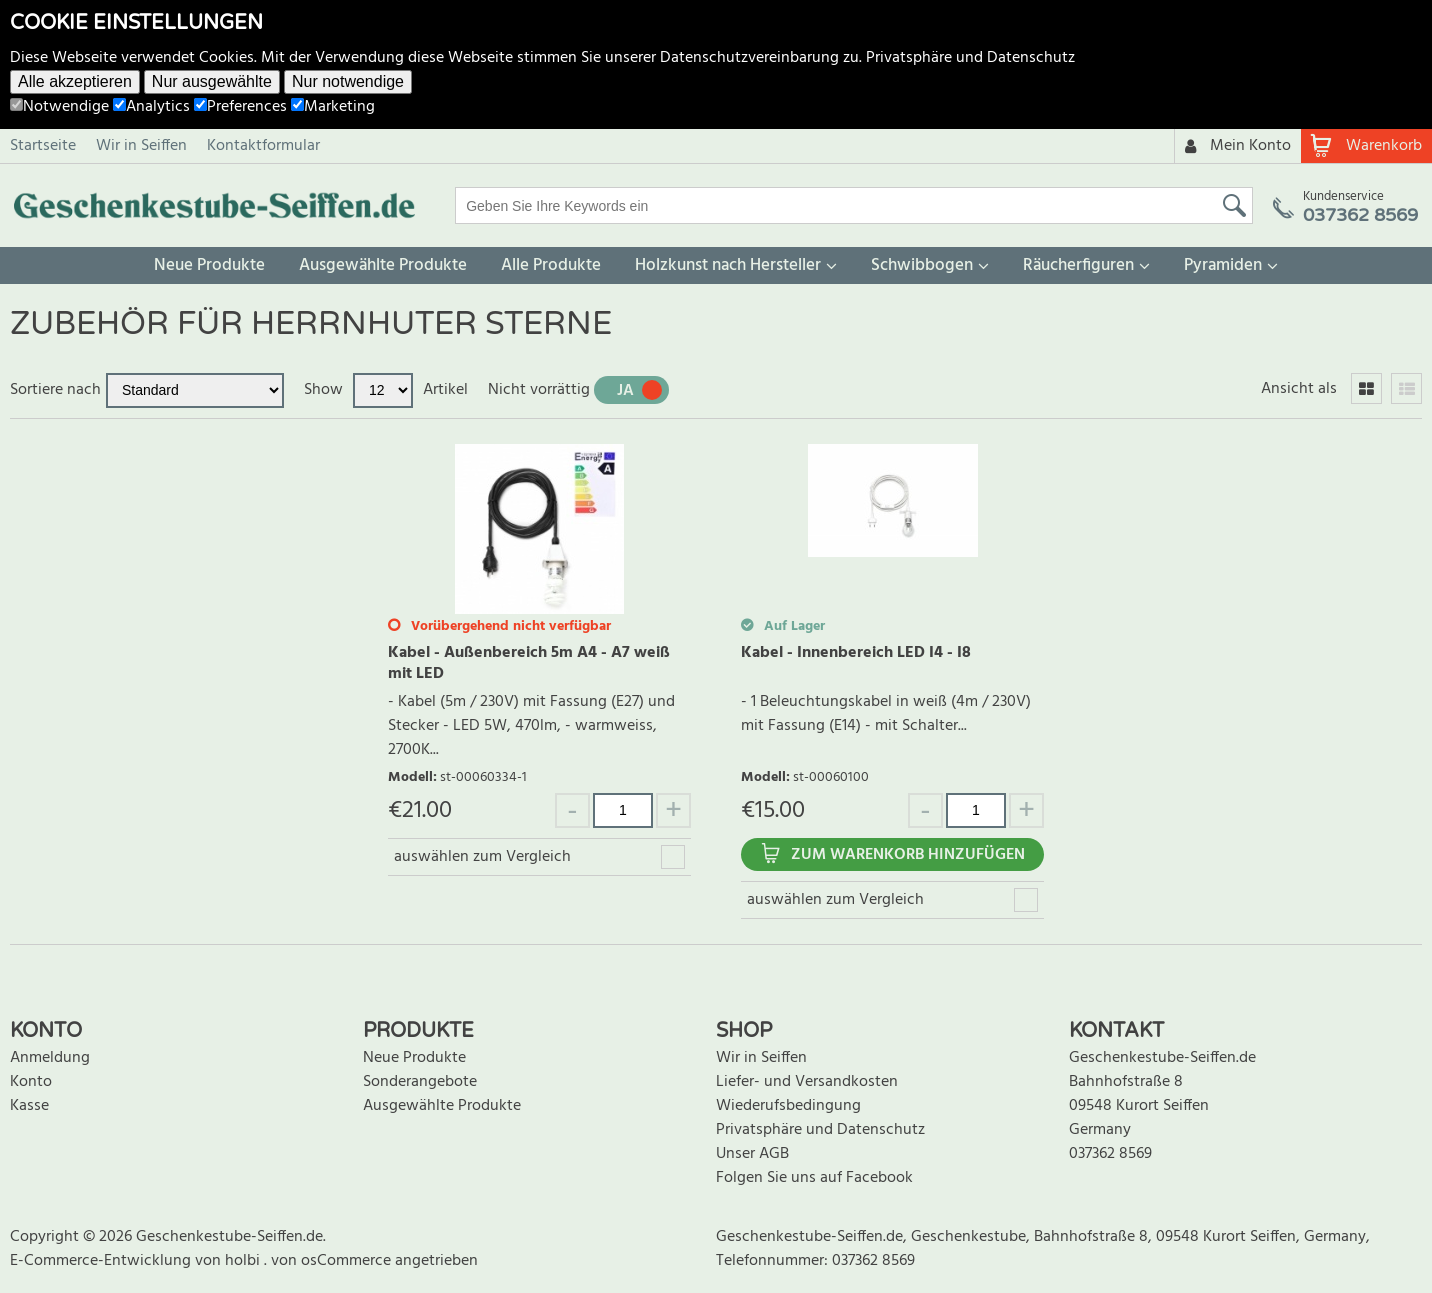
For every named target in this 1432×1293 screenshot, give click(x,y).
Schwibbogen (922, 265)
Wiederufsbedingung (788, 1106)
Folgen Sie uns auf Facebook (814, 1178)
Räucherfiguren (1078, 265)
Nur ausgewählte (212, 81)
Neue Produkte (209, 265)
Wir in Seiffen (141, 146)
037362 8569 (1110, 1154)
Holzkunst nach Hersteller (728, 265)
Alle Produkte (551, 265)
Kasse (29, 1106)
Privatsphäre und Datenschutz (970, 58)
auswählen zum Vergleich (482, 857)
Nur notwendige (348, 81)
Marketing (333, 107)
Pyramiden (1223, 265)
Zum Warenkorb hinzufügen (908, 855)
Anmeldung (50, 1058)
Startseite (43, 146)
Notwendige (59, 107)
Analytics (151, 107)
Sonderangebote (420, 1082)
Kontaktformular (263, 146)
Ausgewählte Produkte (383, 265)
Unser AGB (752, 1154)
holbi (244, 1261)
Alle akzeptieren (75, 81)
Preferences (240, 107)
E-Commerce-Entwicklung (102, 1261)
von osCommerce (333, 1261)
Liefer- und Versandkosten (807, 1082)
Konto (31, 1082)
